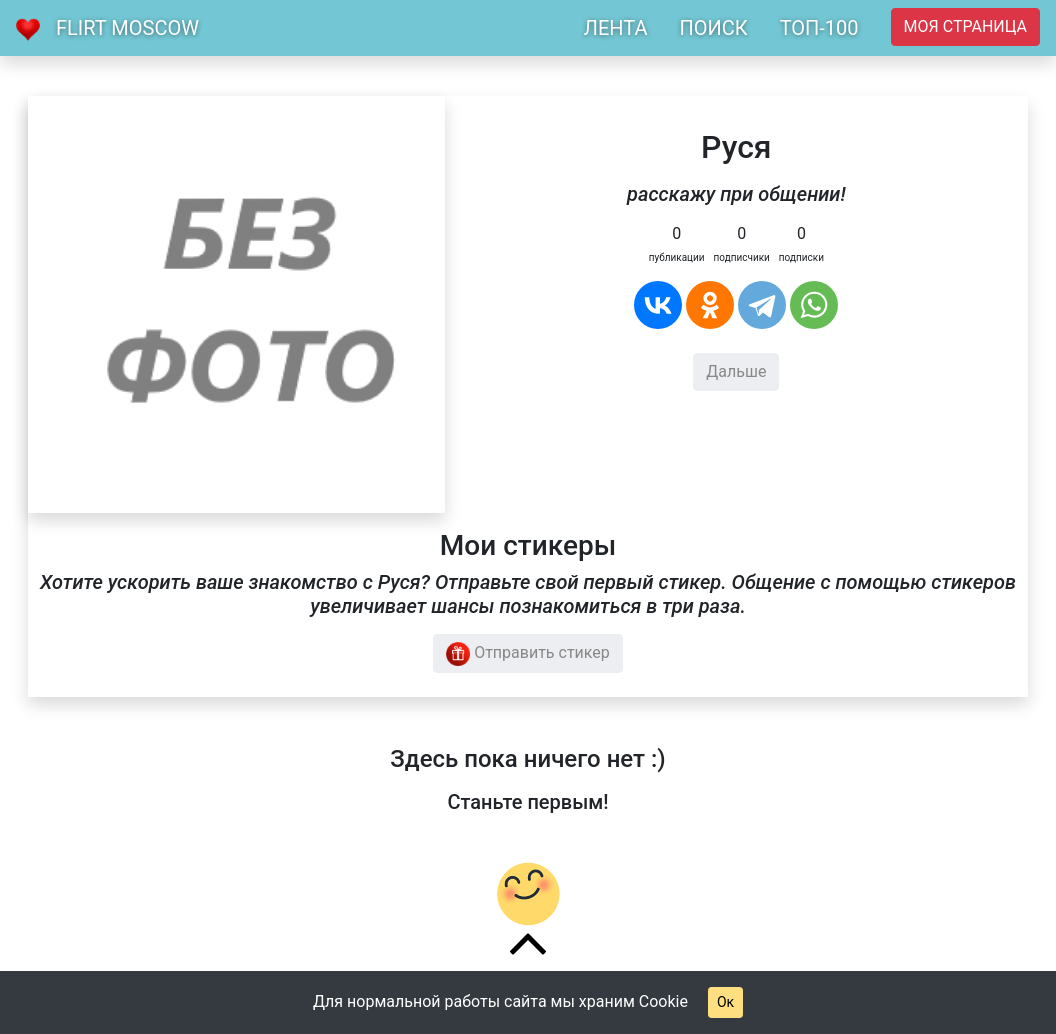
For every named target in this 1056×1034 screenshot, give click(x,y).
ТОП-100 (819, 28)
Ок (725, 1002)
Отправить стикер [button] (528, 654)
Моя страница (965, 26)
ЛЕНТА (616, 28)
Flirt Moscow (127, 28)
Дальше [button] (736, 371)
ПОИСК (713, 28)
